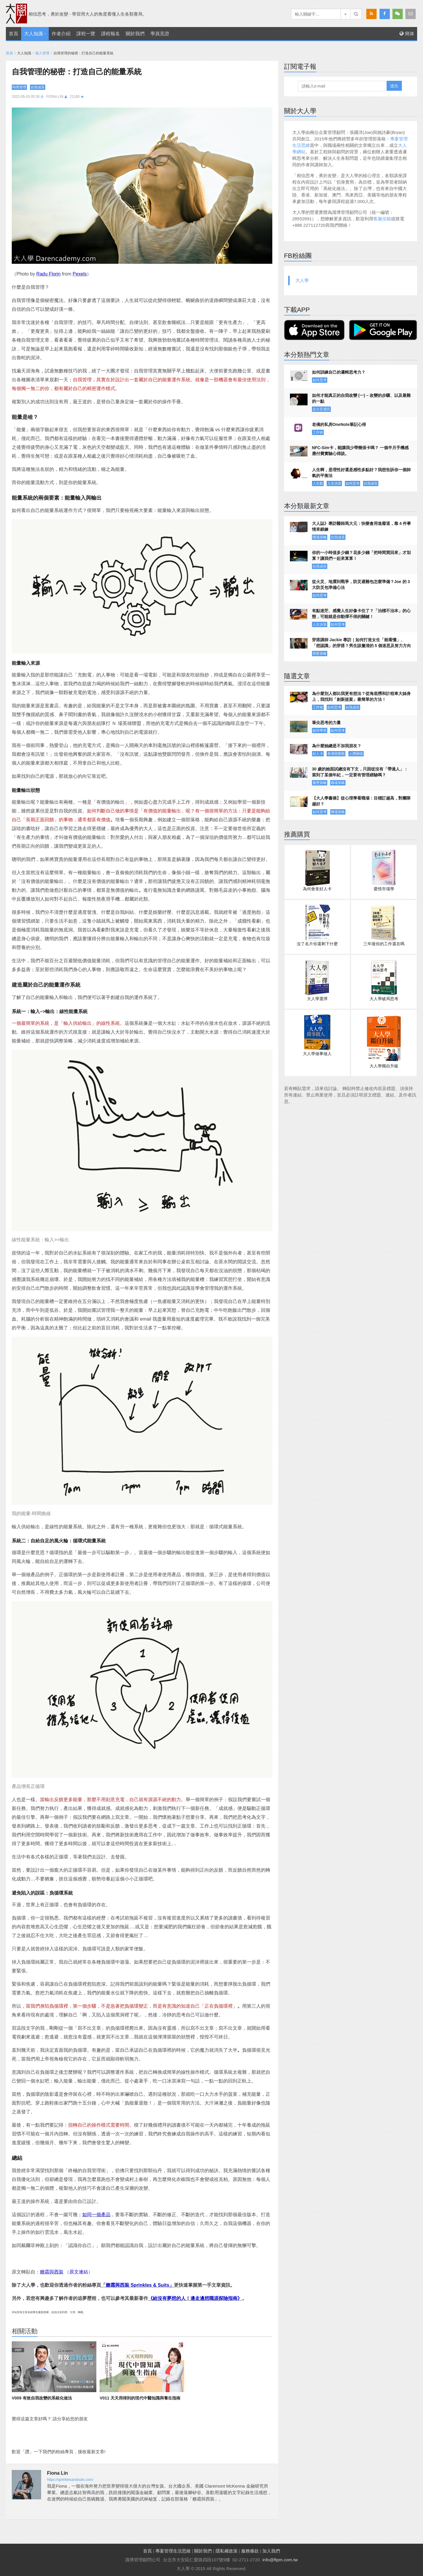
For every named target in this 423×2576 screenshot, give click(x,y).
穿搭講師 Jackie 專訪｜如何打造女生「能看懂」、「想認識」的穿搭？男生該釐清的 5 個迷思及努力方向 (361, 642)
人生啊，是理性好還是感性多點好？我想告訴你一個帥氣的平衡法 (361, 472)
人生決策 (334, 483)
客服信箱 (382, 218)
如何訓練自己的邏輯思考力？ (338, 372)
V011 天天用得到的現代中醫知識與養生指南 (140, 2398)
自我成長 (38, 87)
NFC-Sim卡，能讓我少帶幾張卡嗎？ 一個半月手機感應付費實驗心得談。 (360, 450)
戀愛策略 (320, 653)
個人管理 (42, 53)
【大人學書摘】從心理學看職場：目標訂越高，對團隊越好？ (361, 801)
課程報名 (110, 33)
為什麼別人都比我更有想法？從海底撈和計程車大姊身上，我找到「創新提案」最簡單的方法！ (361, 696)
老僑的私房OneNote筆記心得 (339, 424)
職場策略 (320, 537)
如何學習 (320, 730)
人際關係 (356, 754)
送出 (394, 85)
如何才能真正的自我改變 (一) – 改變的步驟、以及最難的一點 (361, 398)
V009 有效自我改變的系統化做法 (42, 2398)
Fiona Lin (54, 97)
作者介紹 (61, 33)
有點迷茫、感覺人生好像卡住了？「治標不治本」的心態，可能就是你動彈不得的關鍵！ (361, 613)
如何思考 (320, 380)
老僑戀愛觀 (336, 754)
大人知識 (33, 33)
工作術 (318, 432)
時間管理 (19, 87)
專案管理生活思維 (173, 2550)
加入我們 (271, 2550)
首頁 (13, 33)
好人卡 (318, 754)
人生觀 (318, 483)
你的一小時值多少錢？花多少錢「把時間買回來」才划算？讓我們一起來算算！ (361, 555)
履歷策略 (320, 783)
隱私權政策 (227, 2550)
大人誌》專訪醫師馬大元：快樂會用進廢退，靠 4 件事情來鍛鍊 (361, 526)
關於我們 (135, 33)
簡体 (407, 33)
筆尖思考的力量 (326, 722)
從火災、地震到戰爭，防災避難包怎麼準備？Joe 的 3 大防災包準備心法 (361, 584)
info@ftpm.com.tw (280, 2559)
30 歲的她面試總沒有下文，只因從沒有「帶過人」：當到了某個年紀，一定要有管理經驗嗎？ (360, 772)
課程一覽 (85, 33)
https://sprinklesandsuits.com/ (70, 2480)
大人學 (302, 280)
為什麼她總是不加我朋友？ (336, 745)
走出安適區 (321, 409)
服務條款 (250, 2550)
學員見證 (159, 33)
